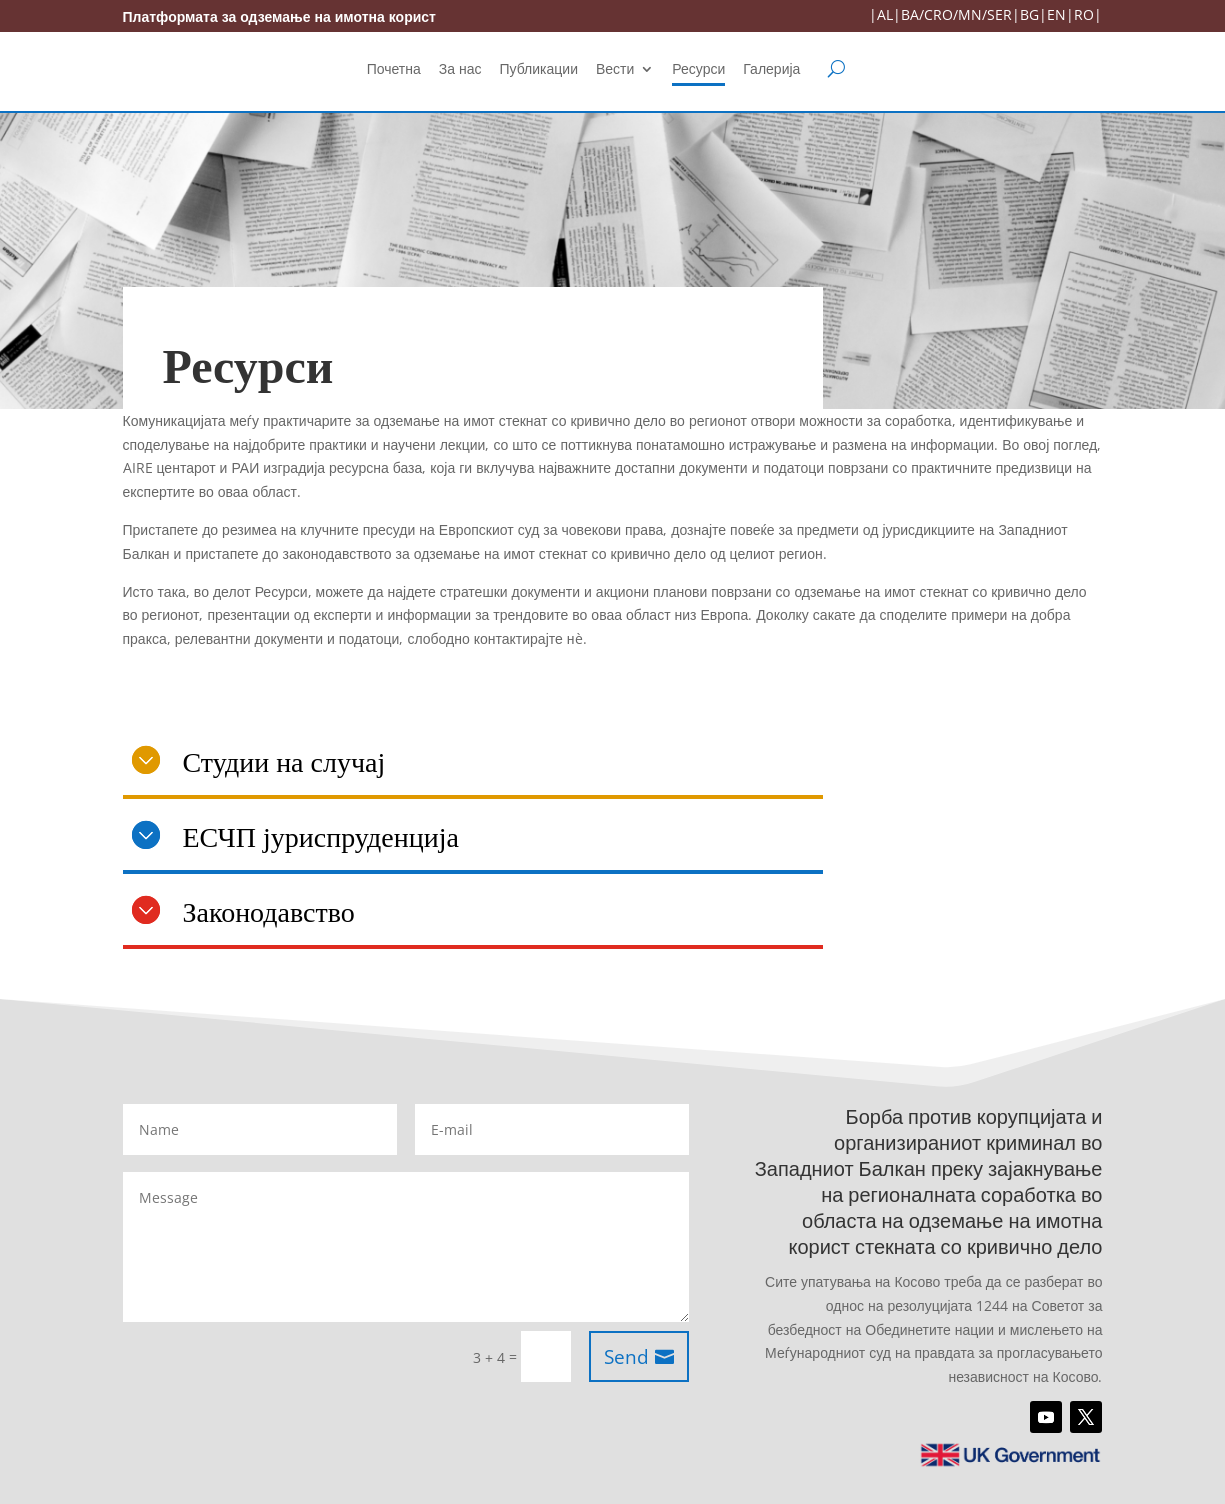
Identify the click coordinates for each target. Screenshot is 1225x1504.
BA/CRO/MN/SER (956, 14)
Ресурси (698, 70)
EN (1056, 14)
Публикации (539, 70)
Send (626, 1357)
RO (1084, 14)
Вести (615, 70)
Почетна (394, 70)
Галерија (771, 70)
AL (885, 14)
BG (1029, 14)
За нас (460, 70)
